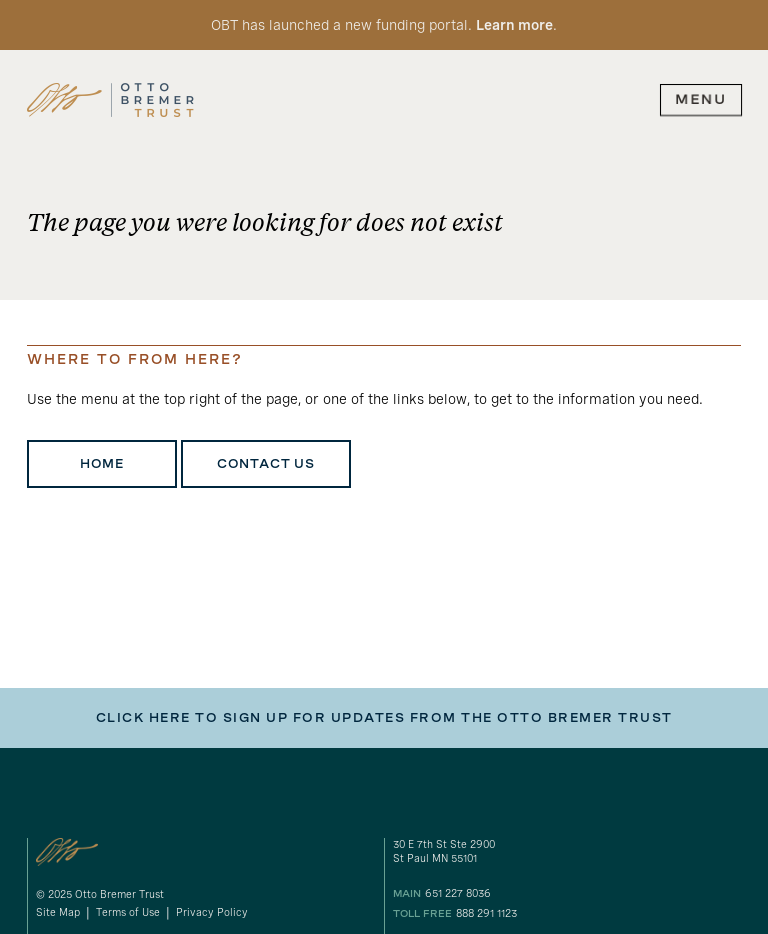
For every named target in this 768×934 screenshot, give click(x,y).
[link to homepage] (110, 100)
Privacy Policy (212, 912)
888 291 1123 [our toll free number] (486, 913)
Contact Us (266, 464)
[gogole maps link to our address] (567, 852)
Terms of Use (128, 912)
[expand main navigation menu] (701, 100)
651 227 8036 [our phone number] (458, 893)
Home (102, 464)
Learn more (514, 25)
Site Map (58, 912)
